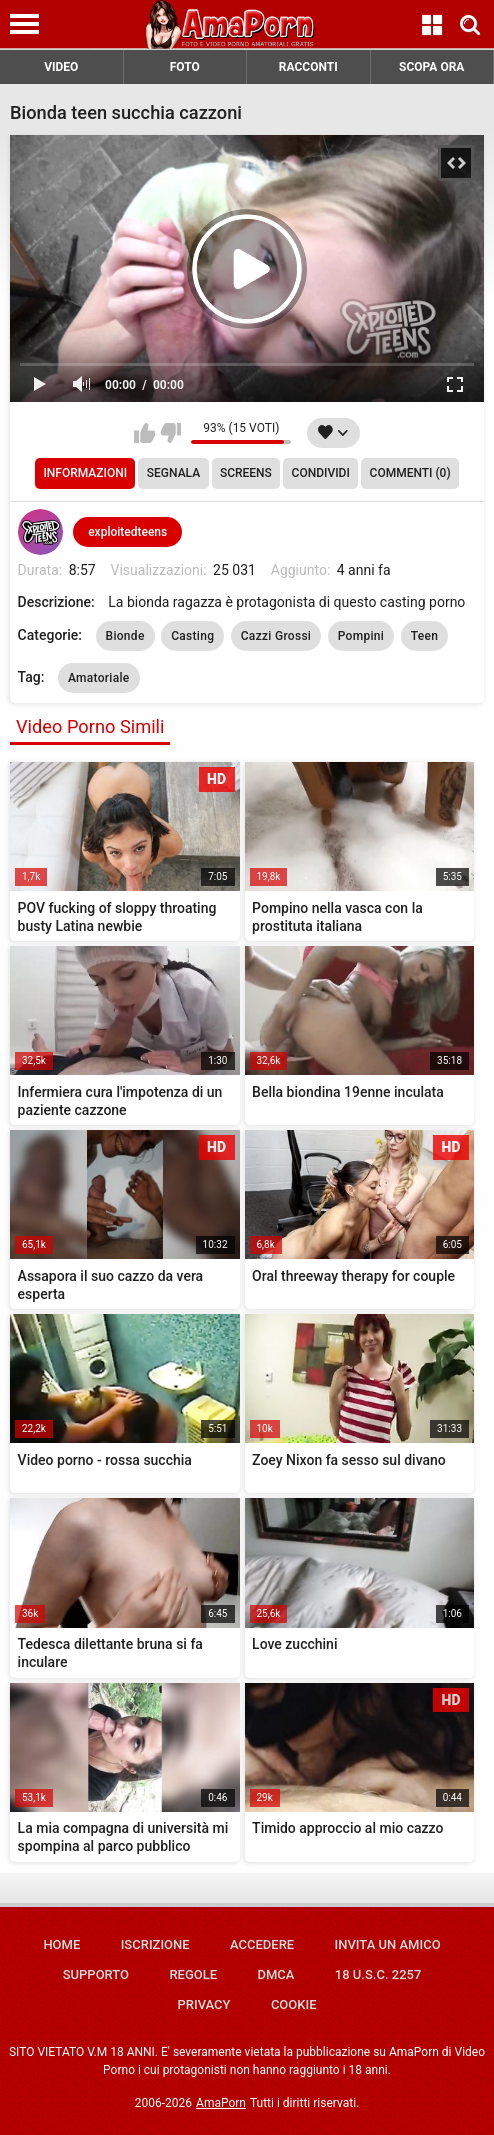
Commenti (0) (410, 473)
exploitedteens (127, 532)
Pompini (361, 636)
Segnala (173, 473)
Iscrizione (155, 1944)
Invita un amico (388, 1944)
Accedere (262, 1944)
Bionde (125, 636)
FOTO (185, 67)
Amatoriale (99, 678)
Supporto (96, 1974)
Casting (192, 636)
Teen (425, 636)
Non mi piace (170, 433)
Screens (246, 473)
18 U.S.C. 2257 (378, 1974)
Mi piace (144, 433)
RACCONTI (308, 67)
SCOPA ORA (431, 67)
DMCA (275, 1974)
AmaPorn (221, 2103)
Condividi (321, 473)
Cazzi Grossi (276, 636)
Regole (193, 1974)
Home (61, 1944)
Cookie (294, 2004)
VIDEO (61, 67)
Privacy (203, 2004)
